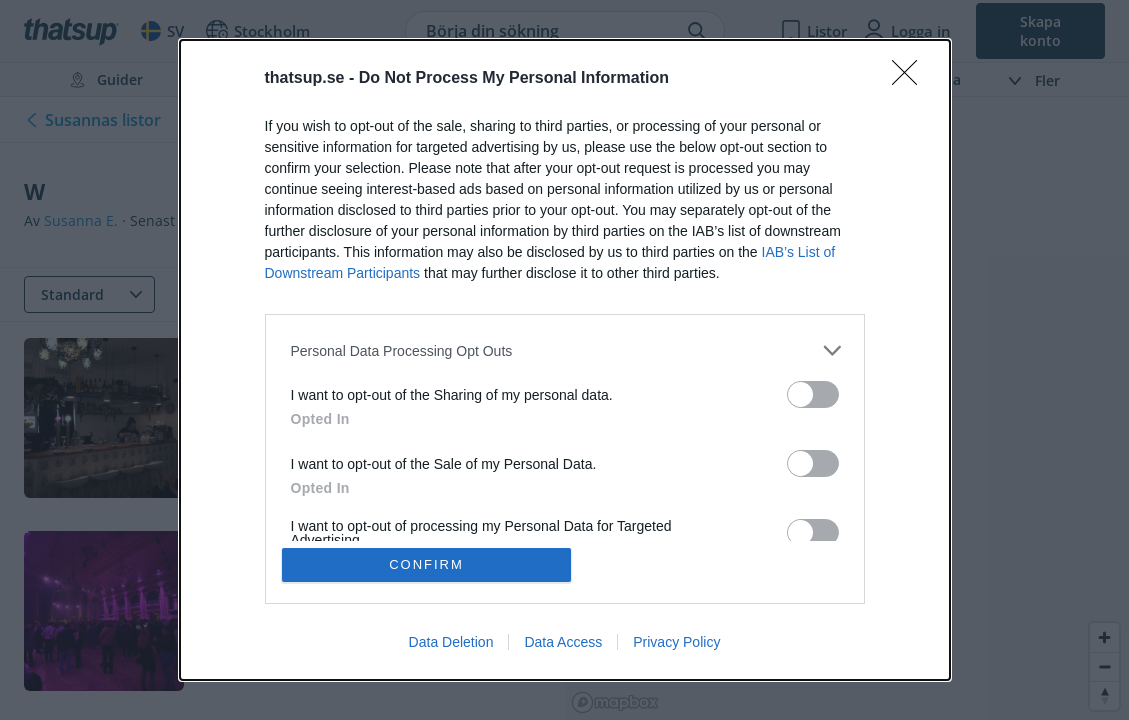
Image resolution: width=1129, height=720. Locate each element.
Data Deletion (451, 642)
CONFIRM (426, 564)
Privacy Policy (676, 642)
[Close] (911, 79)
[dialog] (565, 360)
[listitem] (565, 350)
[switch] (813, 394)
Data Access (563, 642)
